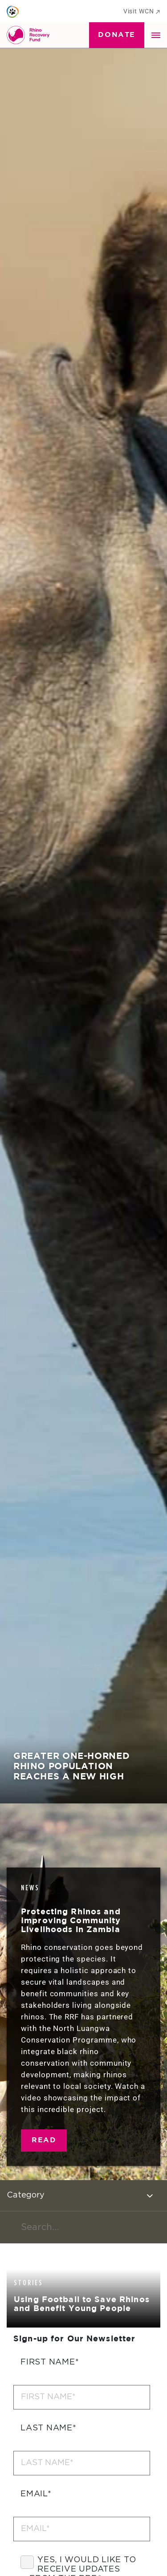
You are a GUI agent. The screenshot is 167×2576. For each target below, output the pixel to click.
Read (44, 2140)
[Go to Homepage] (30, 35)
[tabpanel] (83, 901)
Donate (116, 35)
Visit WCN (141, 11)
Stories (28, 2283)
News (30, 1888)
